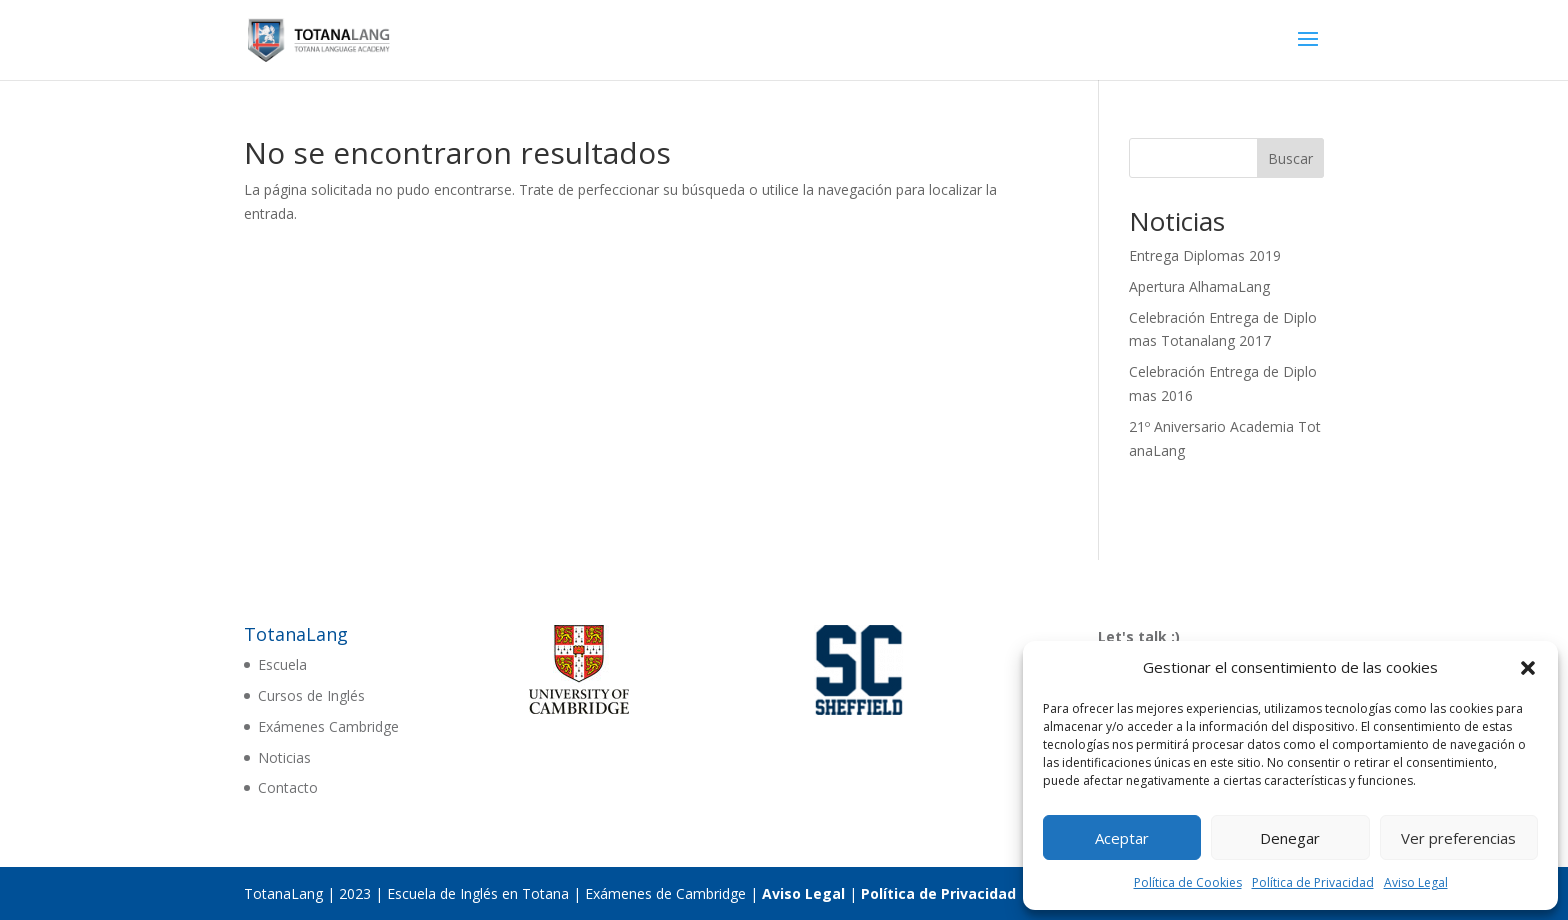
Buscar (1290, 158)
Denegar (1290, 838)
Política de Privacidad (1313, 882)
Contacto (288, 787)
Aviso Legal (1416, 882)
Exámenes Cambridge (328, 726)
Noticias (284, 757)
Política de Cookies (1188, 882)
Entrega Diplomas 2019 (1205, 255)
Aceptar (1122, 838)
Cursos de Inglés (311, 695)
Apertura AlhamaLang (1199, 286)
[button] (1528, 668)
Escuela (282, 664)
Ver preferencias (1458, 838)
